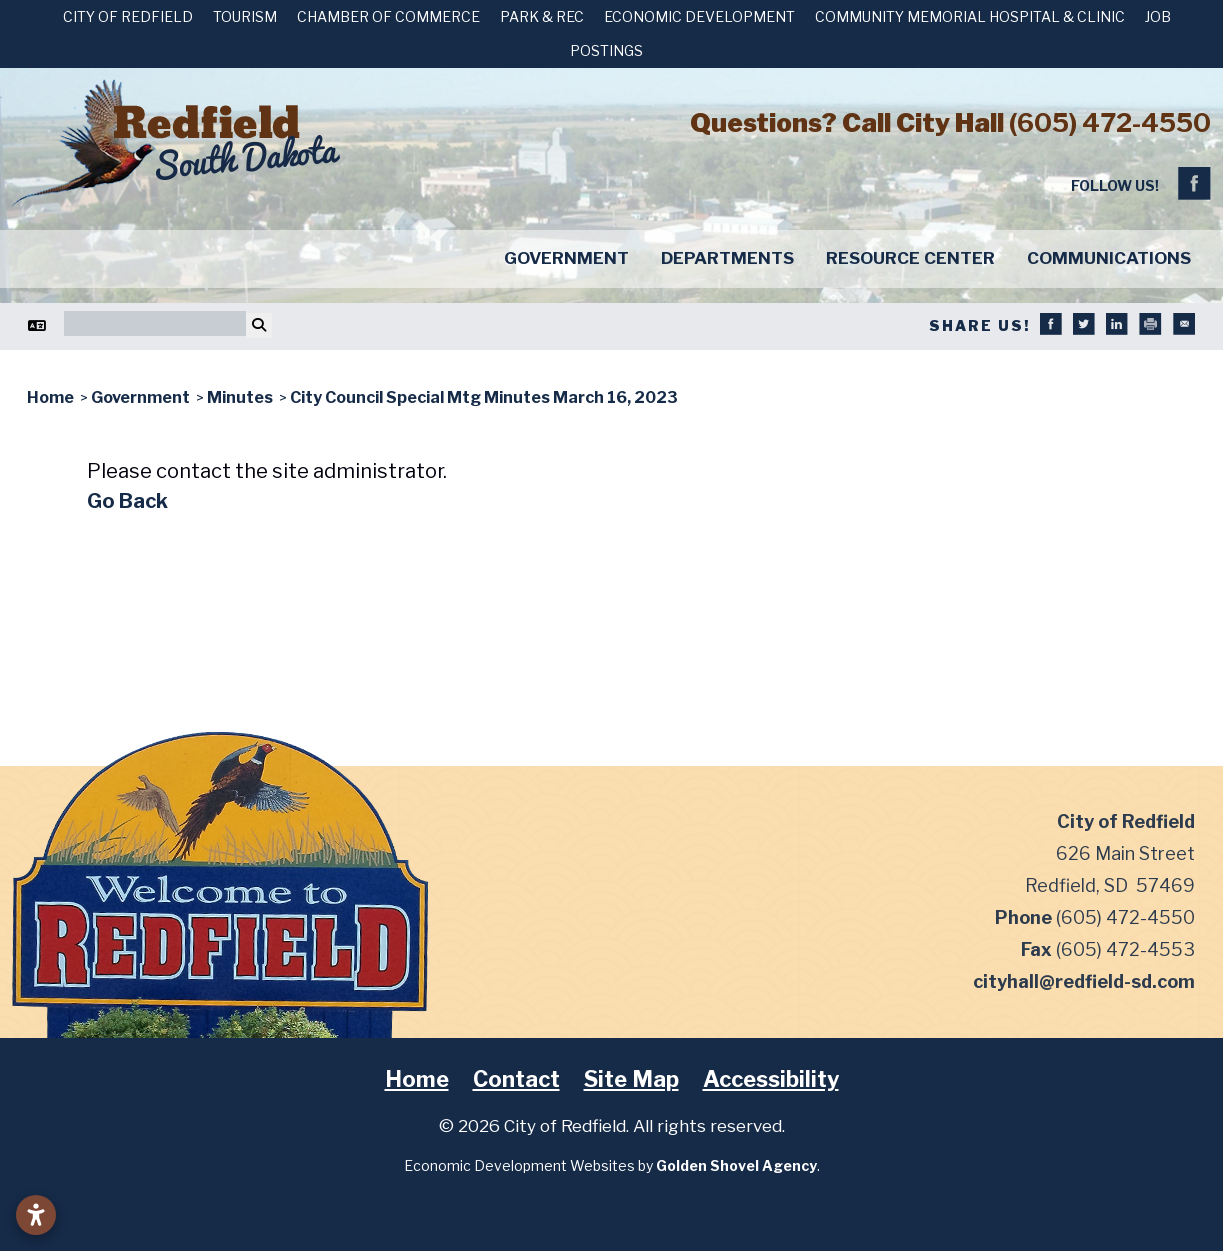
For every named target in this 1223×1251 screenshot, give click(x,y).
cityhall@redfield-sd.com (1084, 981)
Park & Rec (542, 16)
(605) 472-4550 (1110, 122)
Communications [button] (1109, 258)
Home (417, 1079)
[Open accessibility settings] (36, 1215)
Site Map (631, 1079)
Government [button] (566, 258)
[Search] (155, 323)
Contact (516, 1079)
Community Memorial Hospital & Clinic (970, 16)
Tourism (245, 16)
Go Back (127, 501)
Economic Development (699, 16)
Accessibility (771, 1079)
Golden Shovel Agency (736, 1165)
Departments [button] (727, 258)
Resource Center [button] (910, 258)
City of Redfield (128, 16)
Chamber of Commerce (388, 16)
